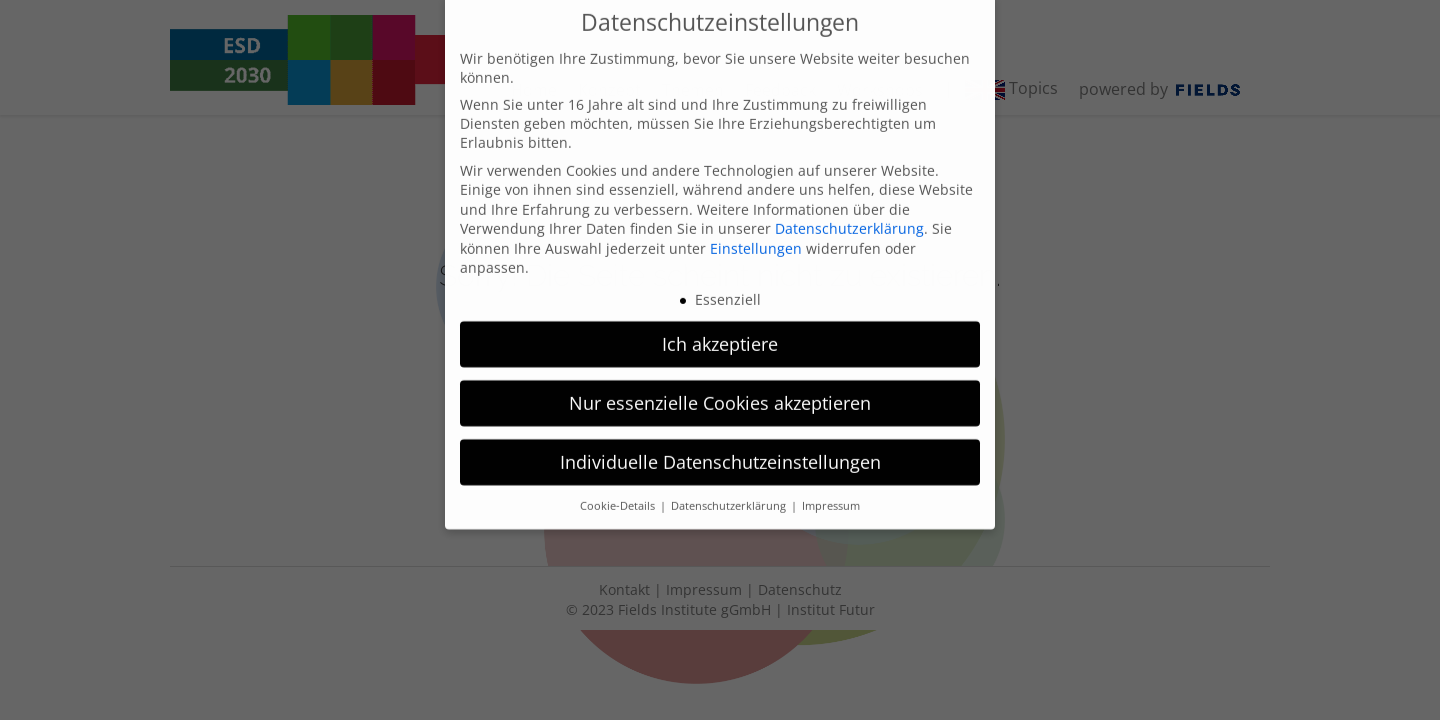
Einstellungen (756, 225)
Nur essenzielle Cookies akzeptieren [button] (720, 380)
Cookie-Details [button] (619, 483)
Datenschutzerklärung (849, 205)
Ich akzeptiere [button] (720, 321)
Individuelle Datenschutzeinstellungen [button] (720, 439)
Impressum (831, 483)
